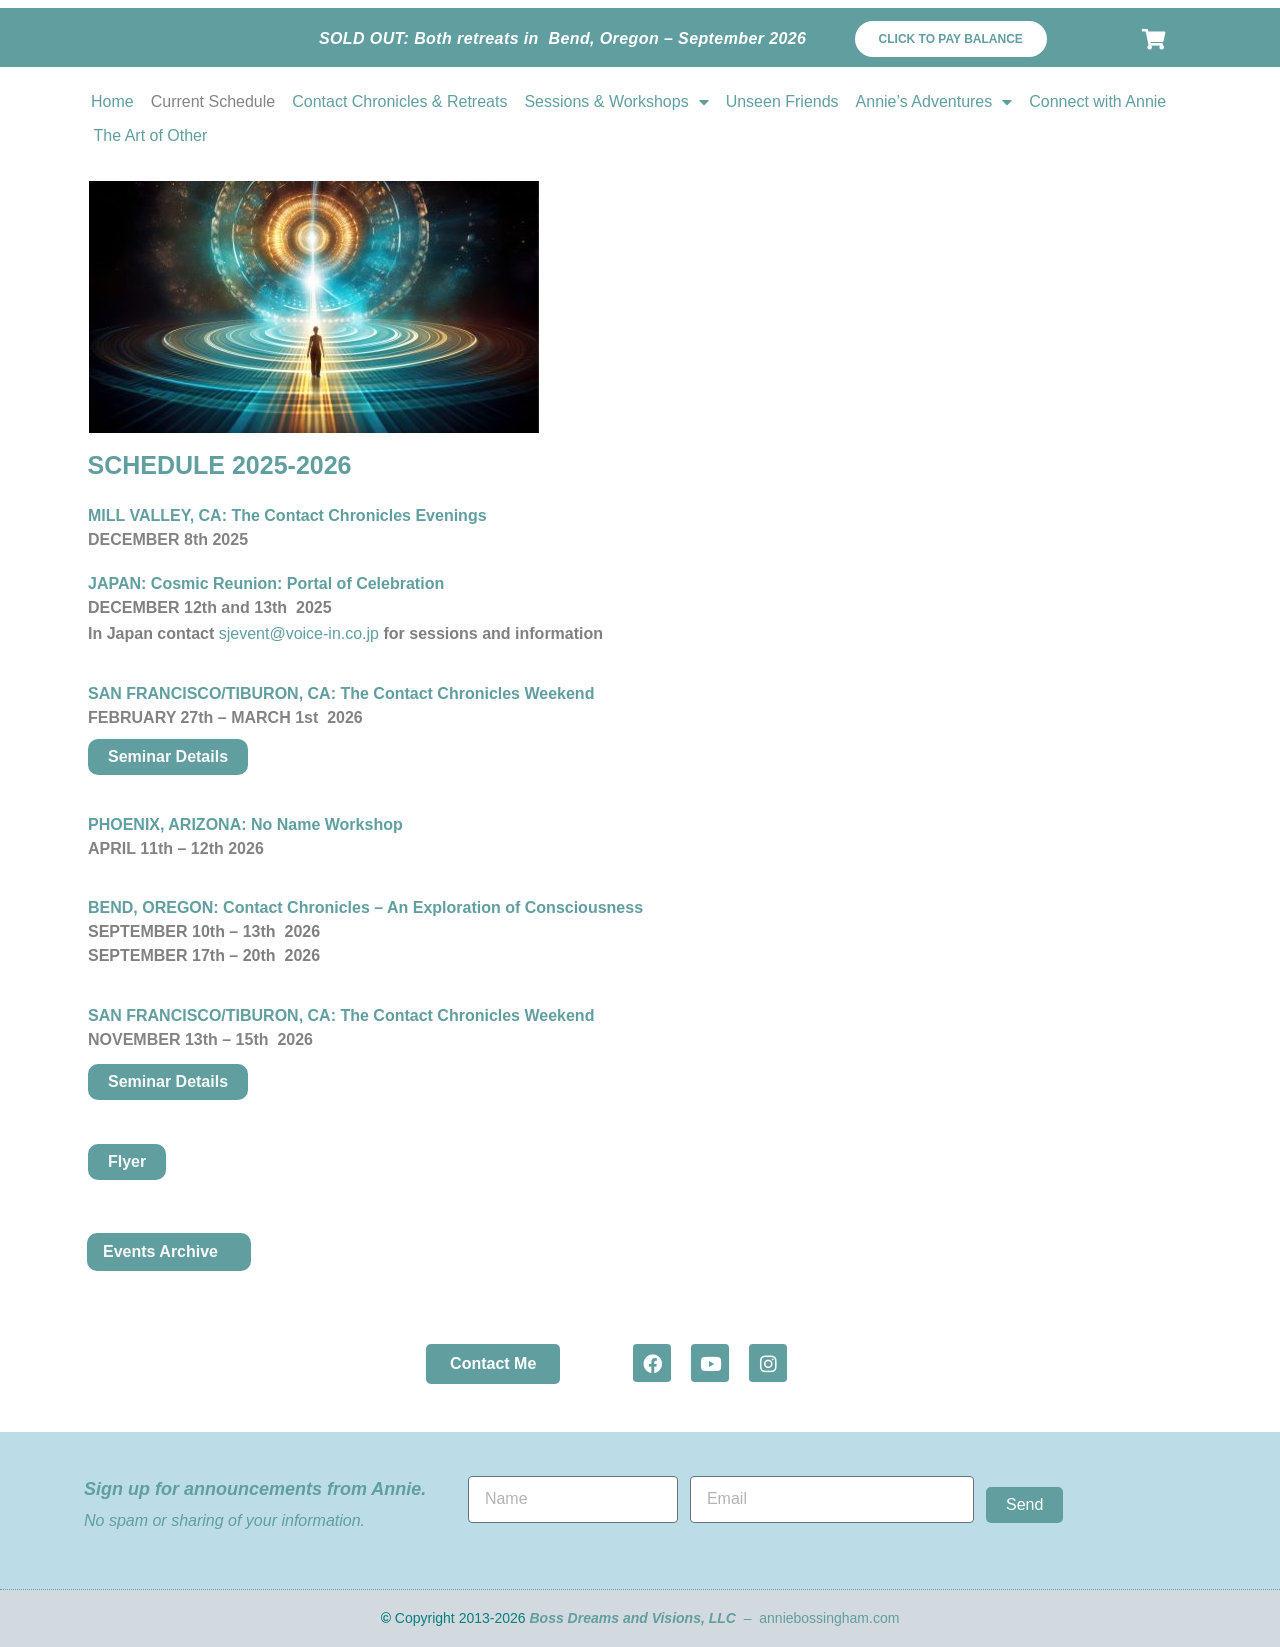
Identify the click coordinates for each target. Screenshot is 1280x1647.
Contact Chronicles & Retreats (399, 101)
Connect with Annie (1097, 101)
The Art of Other (151, 135)
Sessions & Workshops (616, 102)
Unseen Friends (782, 101)
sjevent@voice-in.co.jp (299, 633)
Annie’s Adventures (934, 102)
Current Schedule (213, 101)
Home (112, 101)
